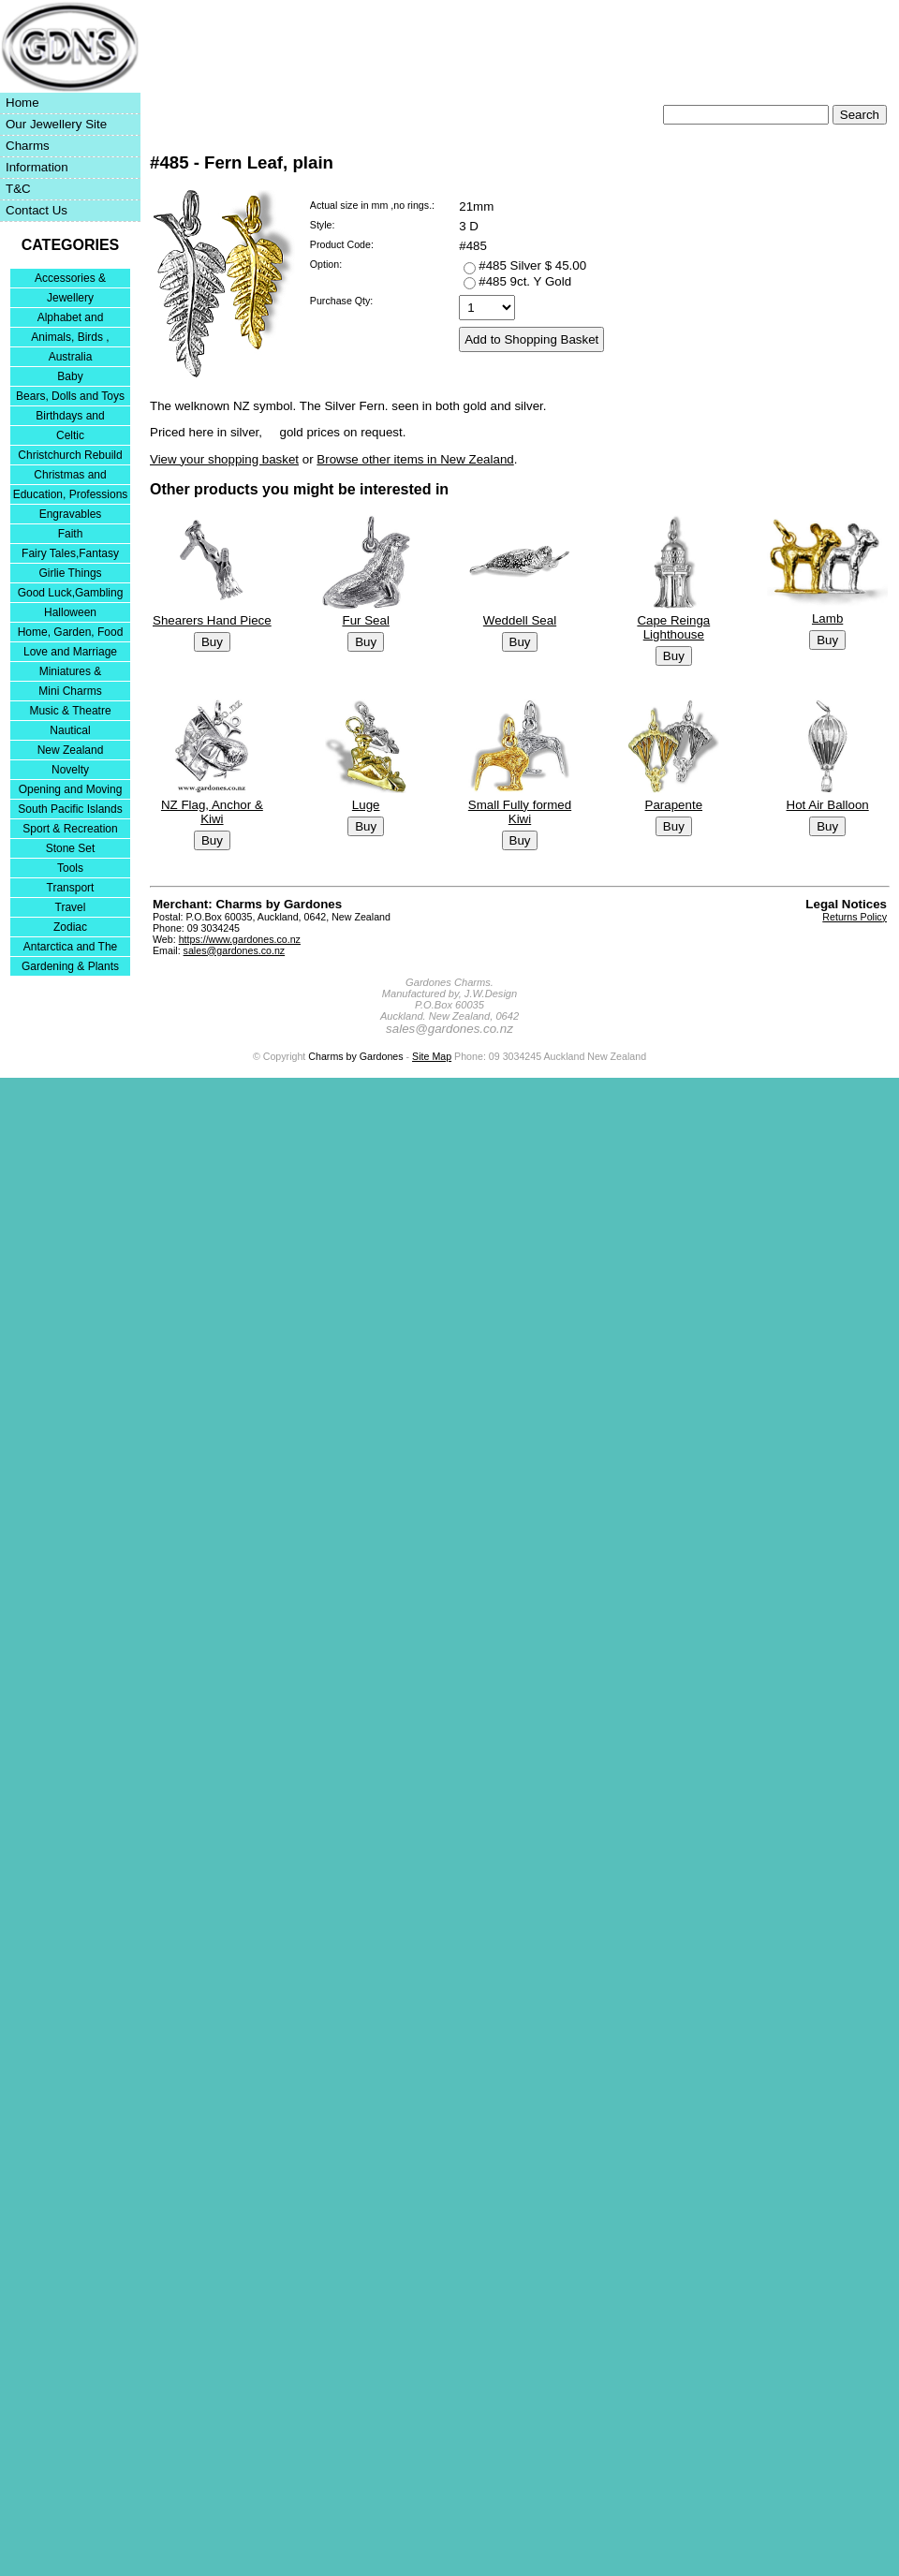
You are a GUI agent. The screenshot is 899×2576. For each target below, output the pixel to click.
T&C (18, 189)
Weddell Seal (519, 620)
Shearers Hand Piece (212, 620)
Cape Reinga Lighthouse (673, 627)
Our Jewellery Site (56, 124)
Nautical (70, 730)
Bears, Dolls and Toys (70, 396)
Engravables (70, 514)
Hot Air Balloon (828, 804)
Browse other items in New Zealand (415, 459)
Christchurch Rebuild (70, 455)
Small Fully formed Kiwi (519, 811)
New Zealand (70, 750)
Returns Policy (854, 916)
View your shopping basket (224, 459)
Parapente (674, 804)
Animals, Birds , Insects (70, 338)
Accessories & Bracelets (70, 279)
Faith (70, 533)
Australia (71, 356)
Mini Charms (69, 691)
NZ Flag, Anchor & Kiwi (212, 811)
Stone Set (71, 848)
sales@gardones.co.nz (235, 950)
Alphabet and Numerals (70, 319)
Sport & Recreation (69, 828)
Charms (28, 146)
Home (22, 103)
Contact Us (36, 210)
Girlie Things (69, 573)
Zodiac (70, 927)
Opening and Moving (71, 789)
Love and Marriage (70, 651)
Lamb (827, 618)
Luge (366, 804)
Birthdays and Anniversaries (70, 417)
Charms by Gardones (355, 1056)
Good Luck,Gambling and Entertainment (71, 594)
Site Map (431, 1056)
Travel (70, 907)
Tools (70, 868)
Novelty (70, 769)
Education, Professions (70, 494)
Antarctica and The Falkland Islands (70, 948)
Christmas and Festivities (70, 476)
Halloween (70, 612)
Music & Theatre (70, 710)
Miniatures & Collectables (70, 673)
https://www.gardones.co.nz (240, 939)
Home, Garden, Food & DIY (71, 633)
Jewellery (70, 297)
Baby (69, 376)
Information (37, 167)
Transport (71, 887)
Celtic (70, 435)
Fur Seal (365, 620)
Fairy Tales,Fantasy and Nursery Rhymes (71, 555)
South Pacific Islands (70, 809)
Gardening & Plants (70, 966)
